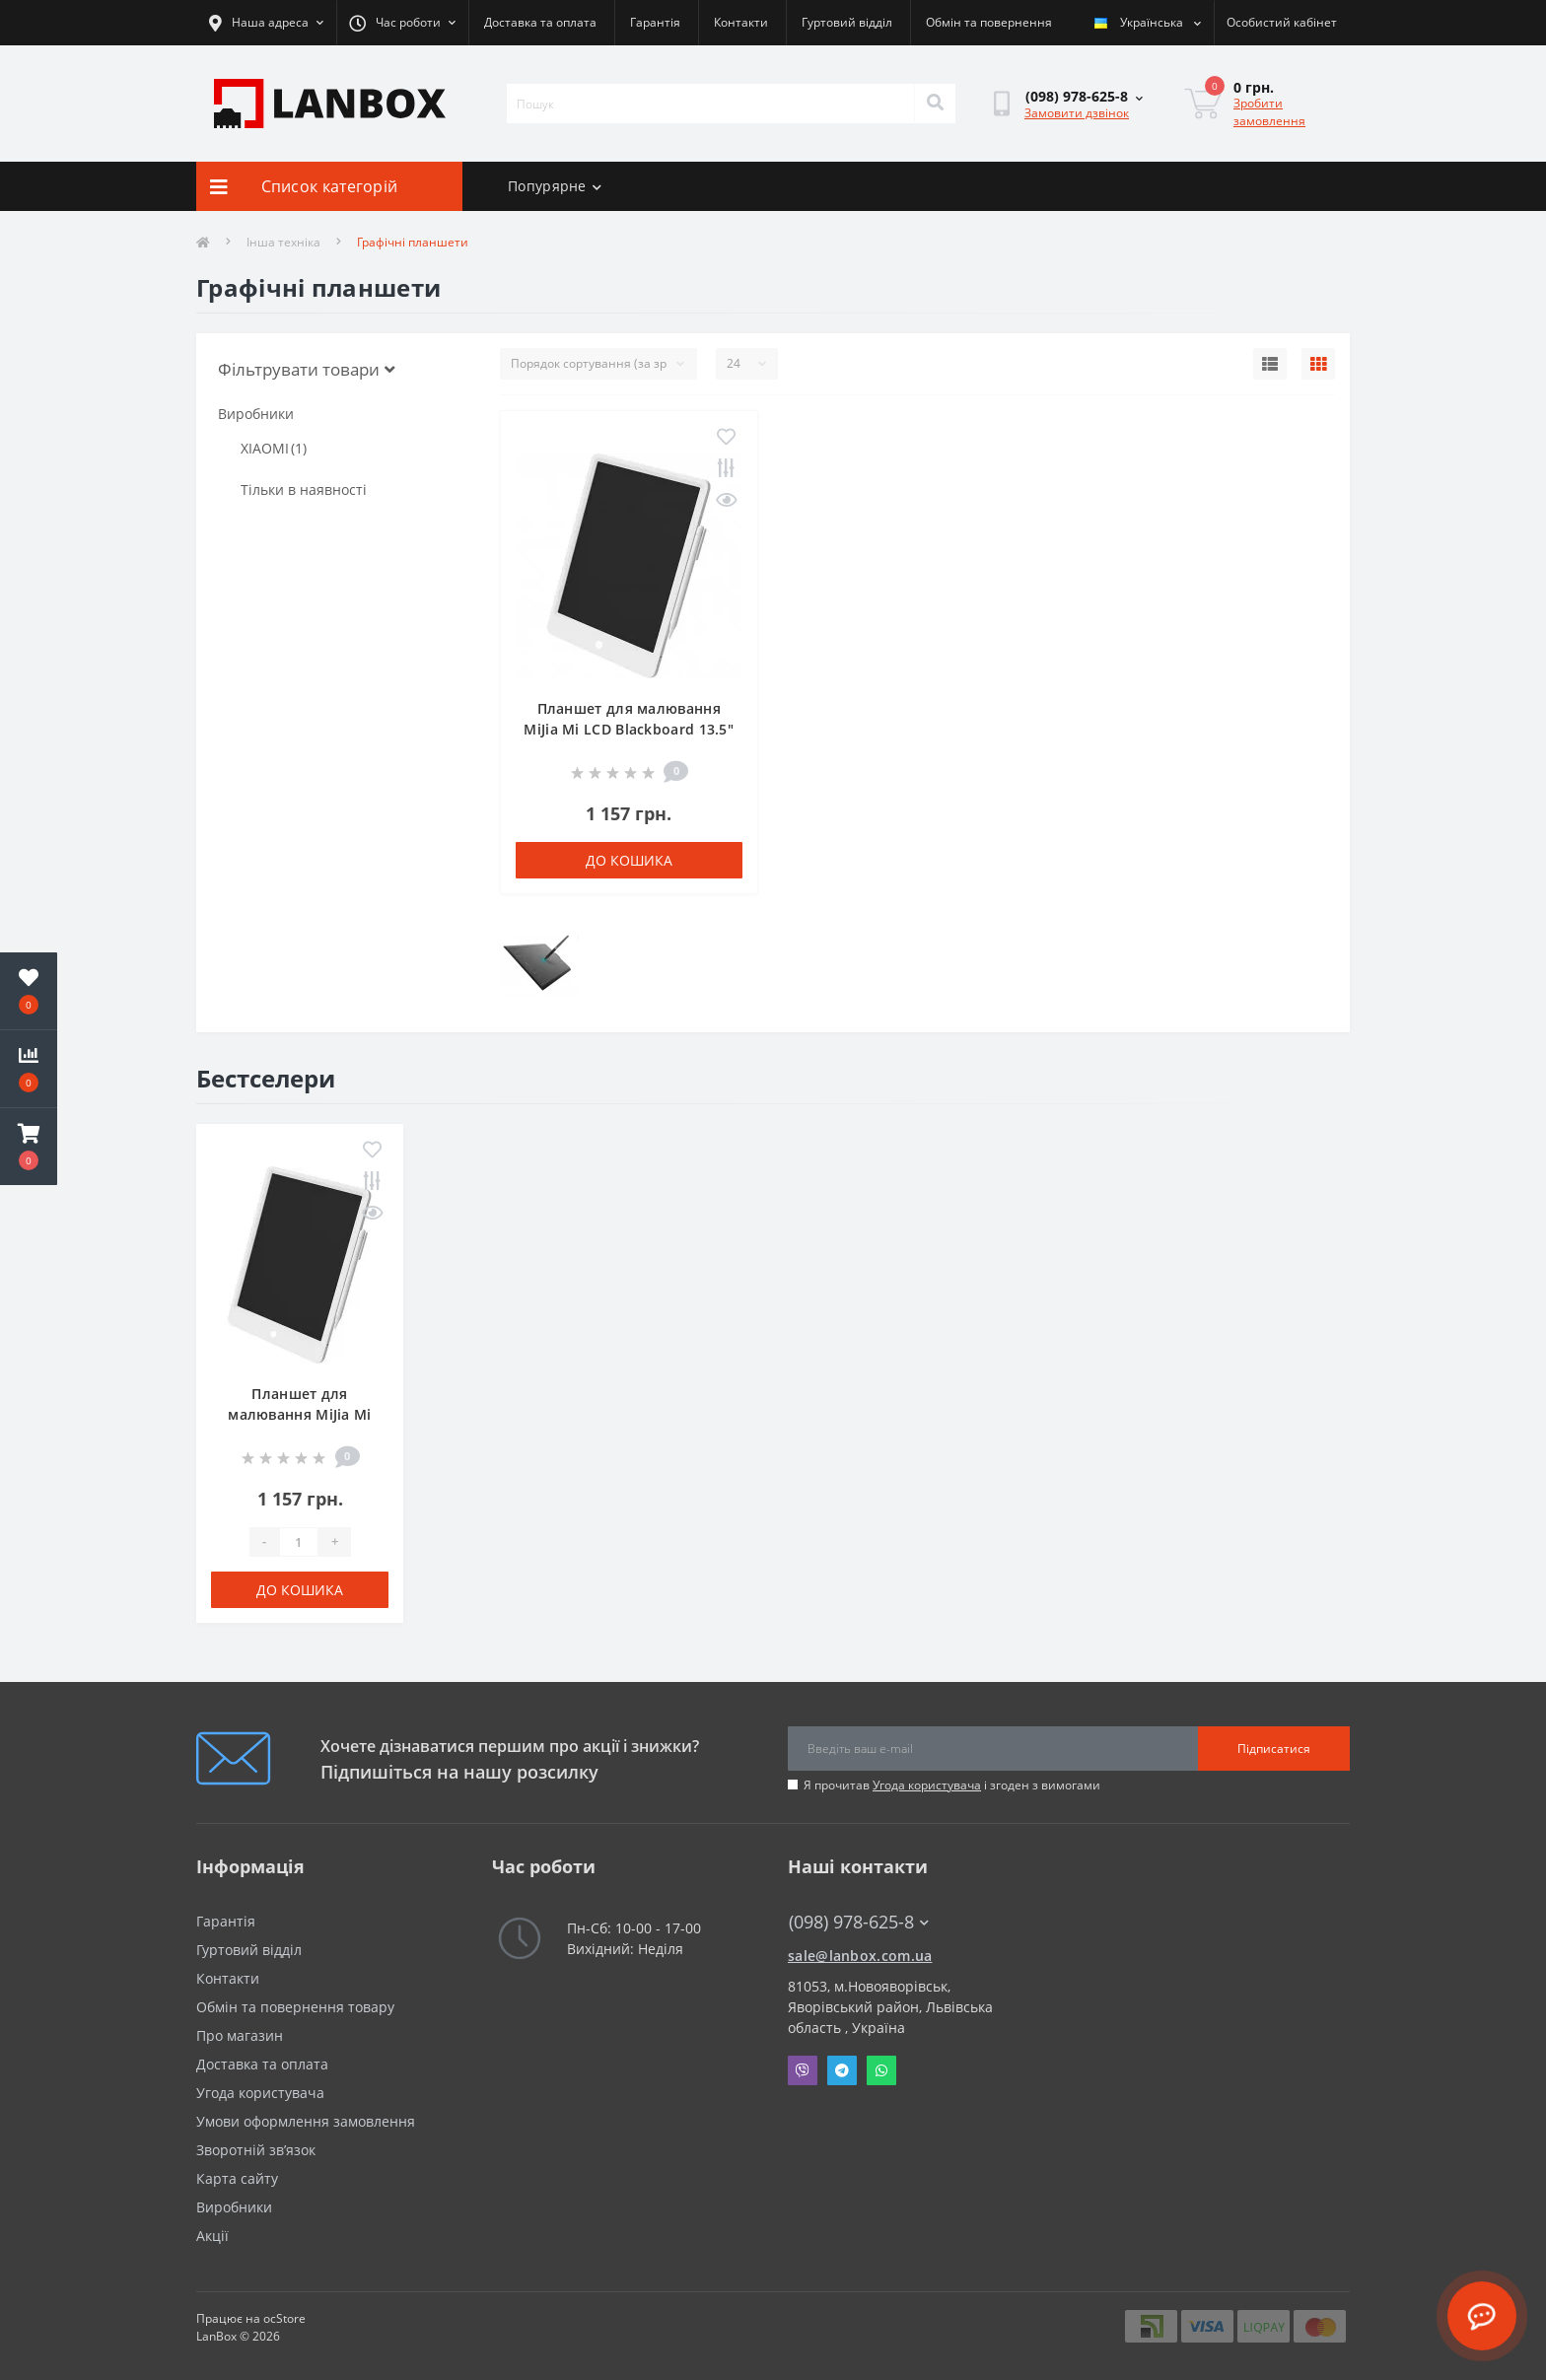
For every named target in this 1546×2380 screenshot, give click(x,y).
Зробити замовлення (1269, 112)
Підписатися (1273, 1748)
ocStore (284, 2318)
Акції (212, 2235)
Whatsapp (881, 2070)
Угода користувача (927, 1785)
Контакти (741, 22)
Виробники (234, 2207)
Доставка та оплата (540, 22)
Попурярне (554, 185)
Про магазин (239, 2035)
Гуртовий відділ (847, 22)
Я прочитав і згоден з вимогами (952, 1785)
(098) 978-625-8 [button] (859, 1922)
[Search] (934, 103)
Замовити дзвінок (1076, 113)
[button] (28, 1146)
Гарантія (655, 22)
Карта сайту (237, 2178)
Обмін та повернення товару (295, 2006)
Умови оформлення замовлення (305, 2121)
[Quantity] (298, 1542)
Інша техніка (283, 242)
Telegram (842, 2070)
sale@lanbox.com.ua (860, 1955)
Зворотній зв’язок (256, 2149)
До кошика (629, 860)
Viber (802, 2070)
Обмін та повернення (989, 22)
